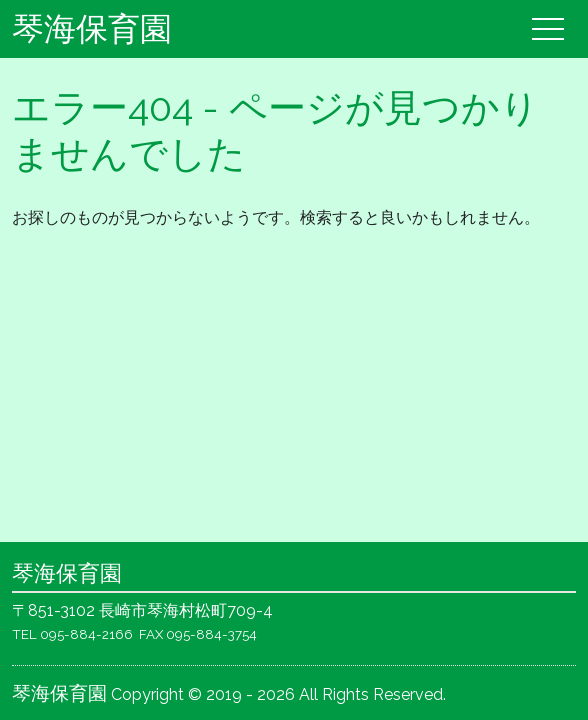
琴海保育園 (92, 28)
